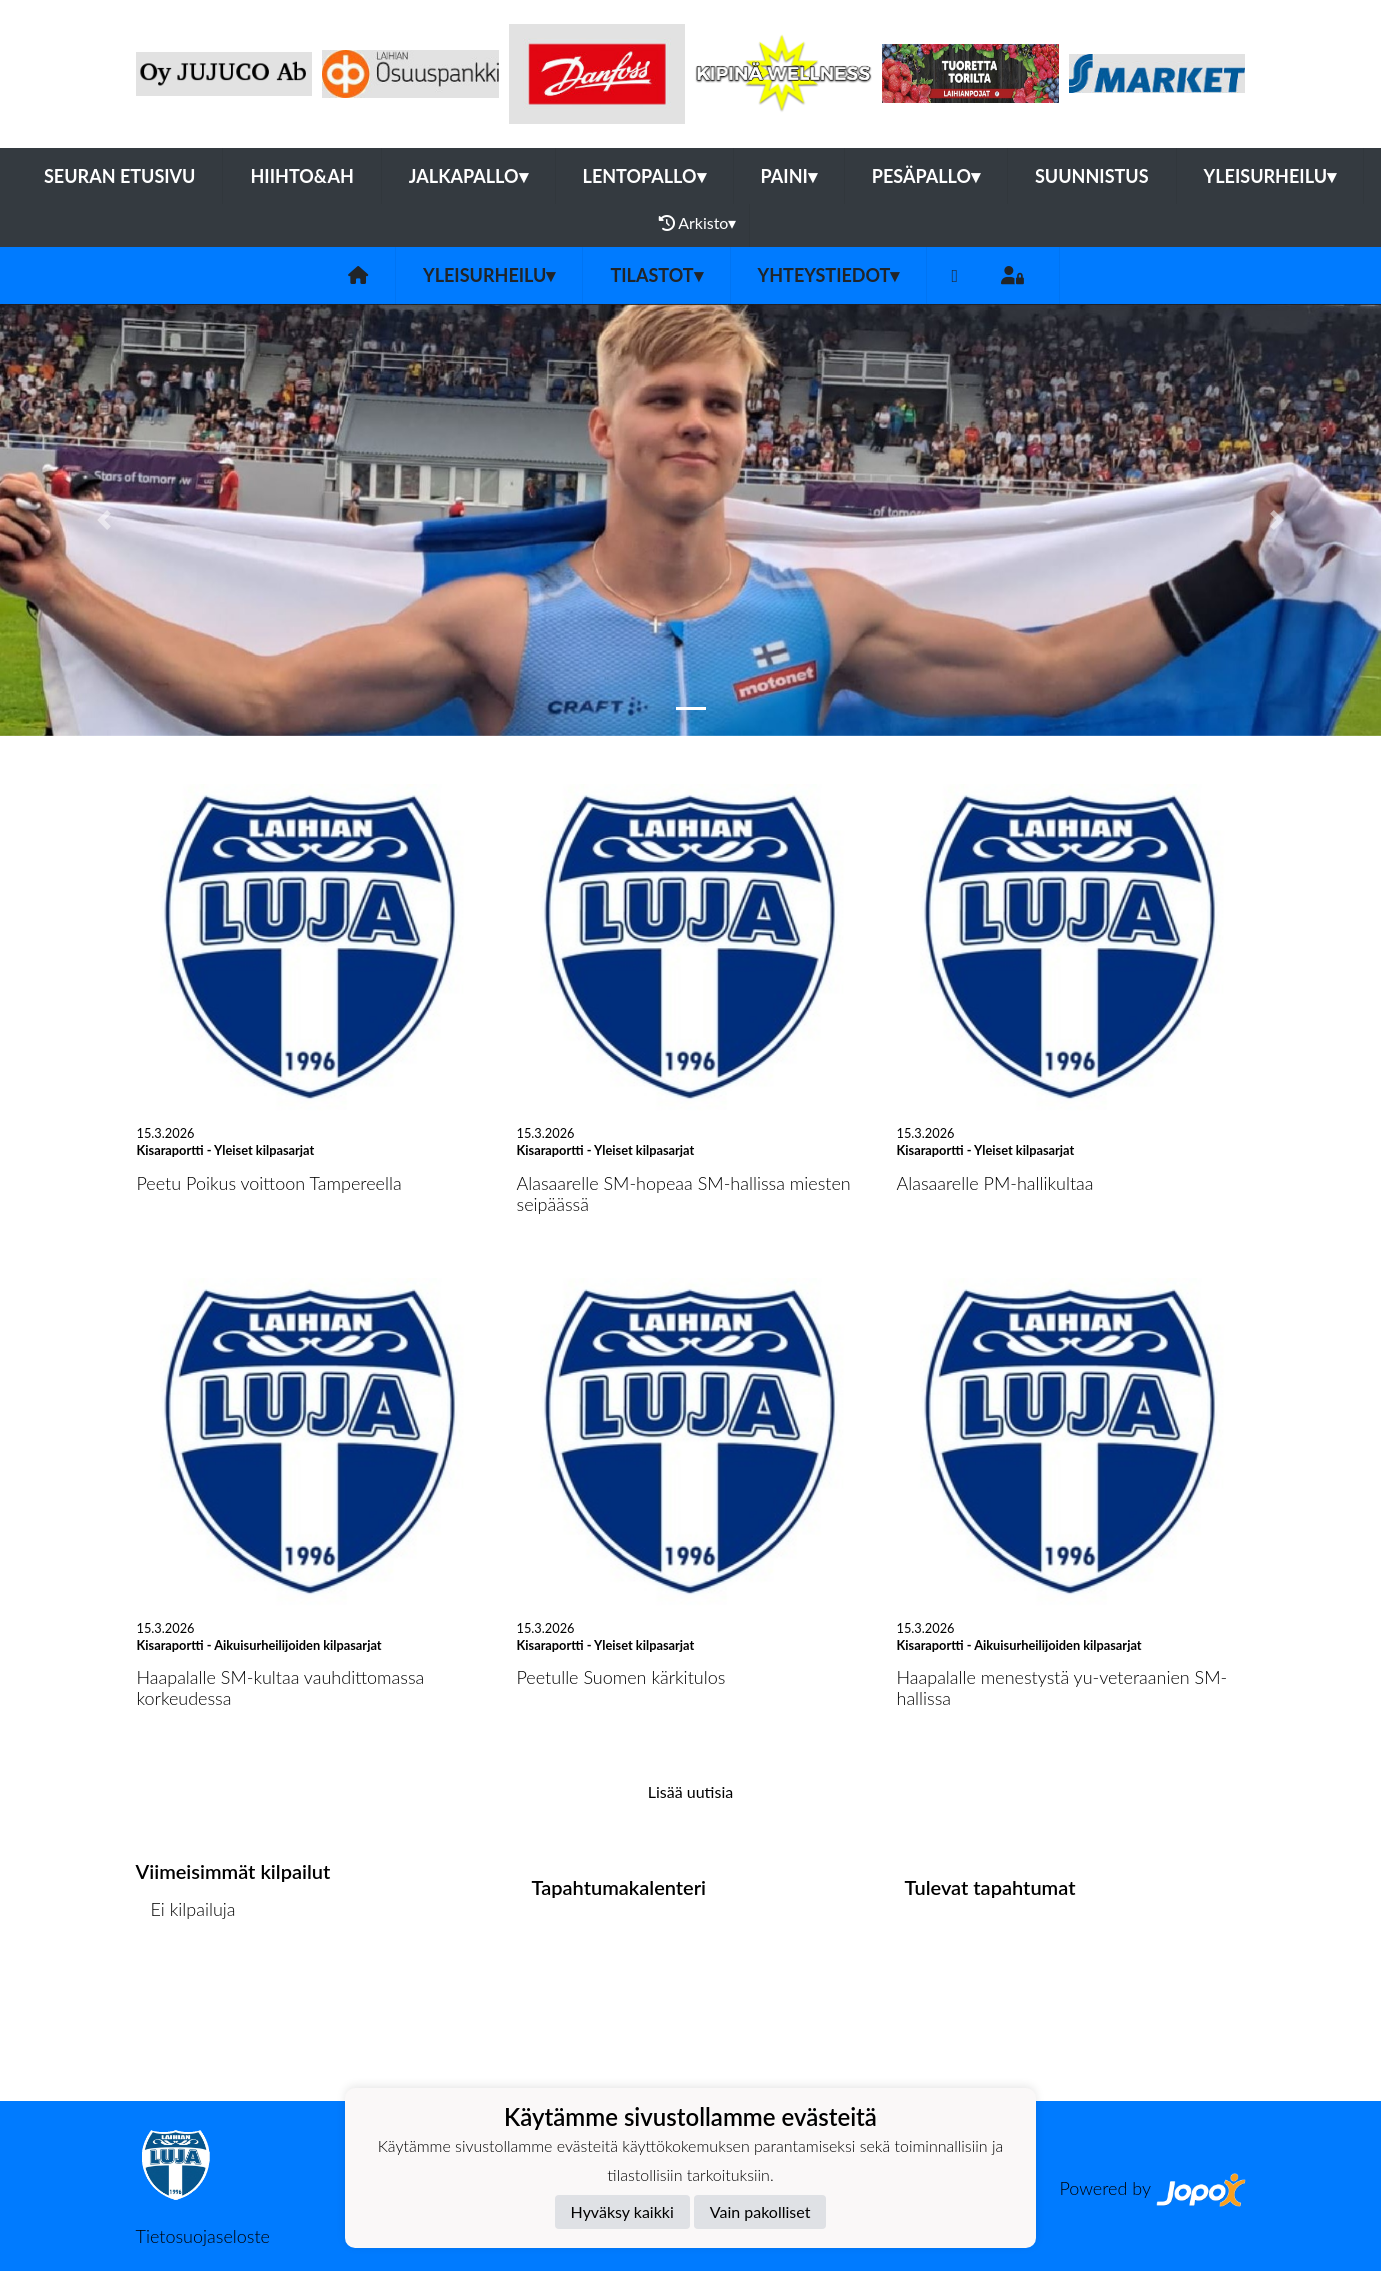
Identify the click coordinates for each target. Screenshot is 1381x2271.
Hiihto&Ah (301, 176)
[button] (103, 519)
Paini (789, 176)
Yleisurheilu (1270, 176)
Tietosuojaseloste (203, 2236)
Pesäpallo (926, 176)
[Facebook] (954, 275)
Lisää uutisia (690, 1791)
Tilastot (656, 275)
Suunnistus (1092, 176)
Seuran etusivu (120, 176)
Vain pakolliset (760, 2211)
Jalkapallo (468, 176)
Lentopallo (644, 176)
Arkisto (698, 223)
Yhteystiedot (829, 275)
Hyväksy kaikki (622, 2211)
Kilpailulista (189, 1985)
